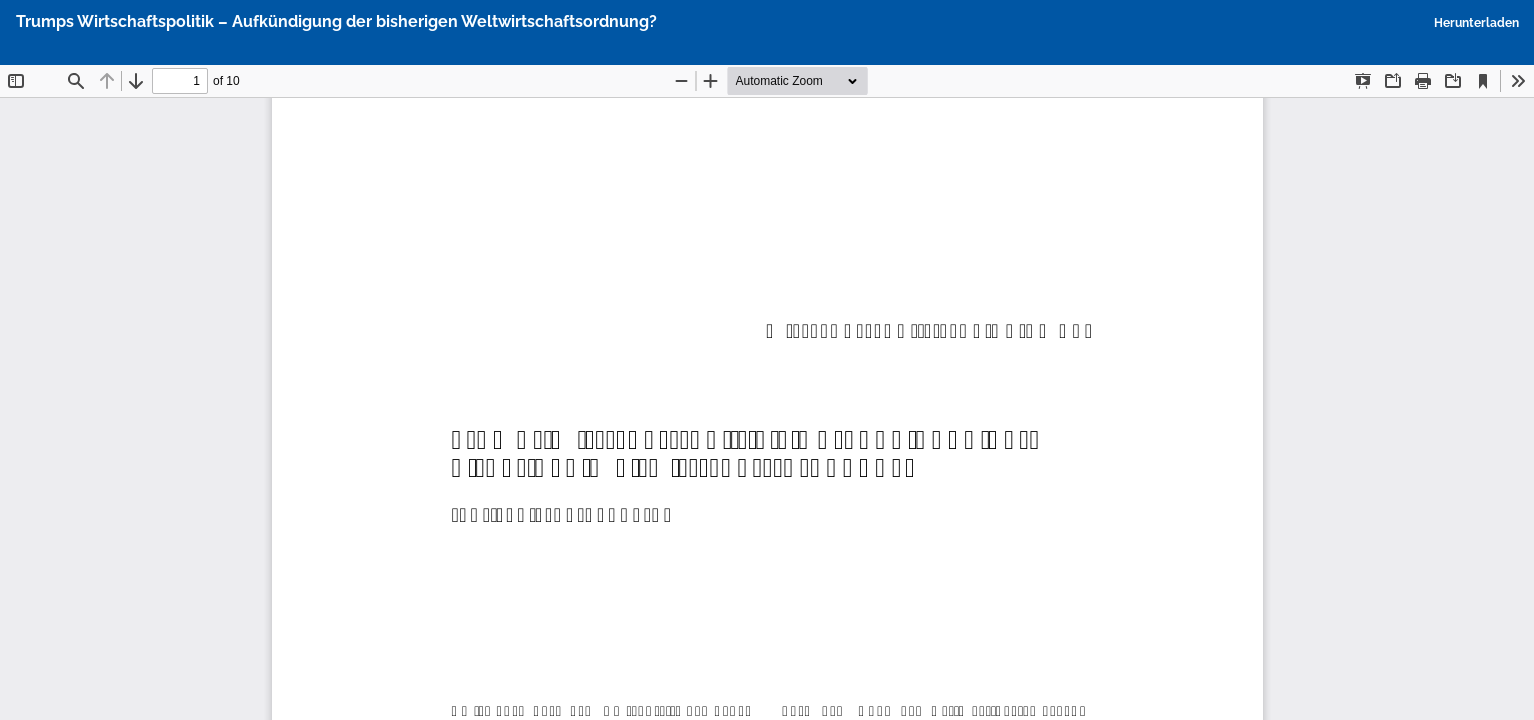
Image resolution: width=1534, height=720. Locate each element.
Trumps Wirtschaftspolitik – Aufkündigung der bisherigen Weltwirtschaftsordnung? (336, 21)
